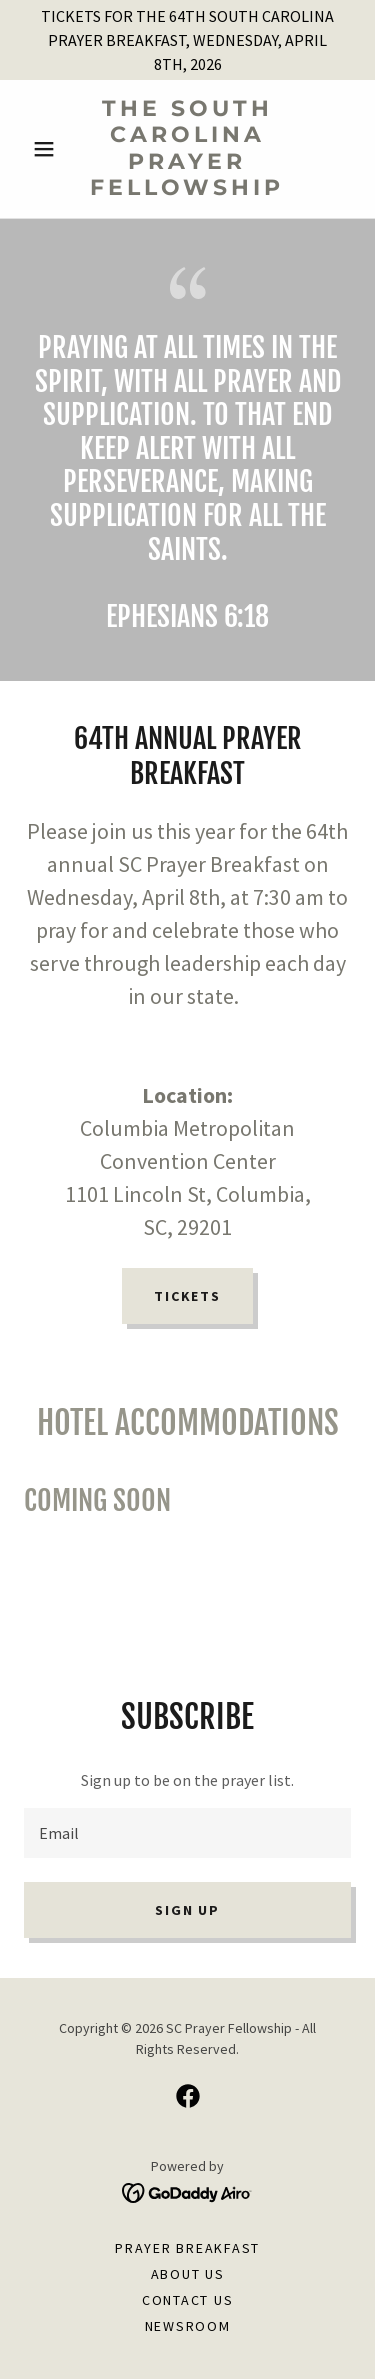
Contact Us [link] (188, 2300)
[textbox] (187, 1833)
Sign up (187, 1910)
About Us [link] (188, 2274)
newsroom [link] (188, 2326)
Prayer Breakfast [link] (187, 2248)
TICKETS (187, 1296)
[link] (187, 149)
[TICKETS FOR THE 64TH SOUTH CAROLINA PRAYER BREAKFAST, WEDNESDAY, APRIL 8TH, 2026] (187, 40)
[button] (48, 149)
